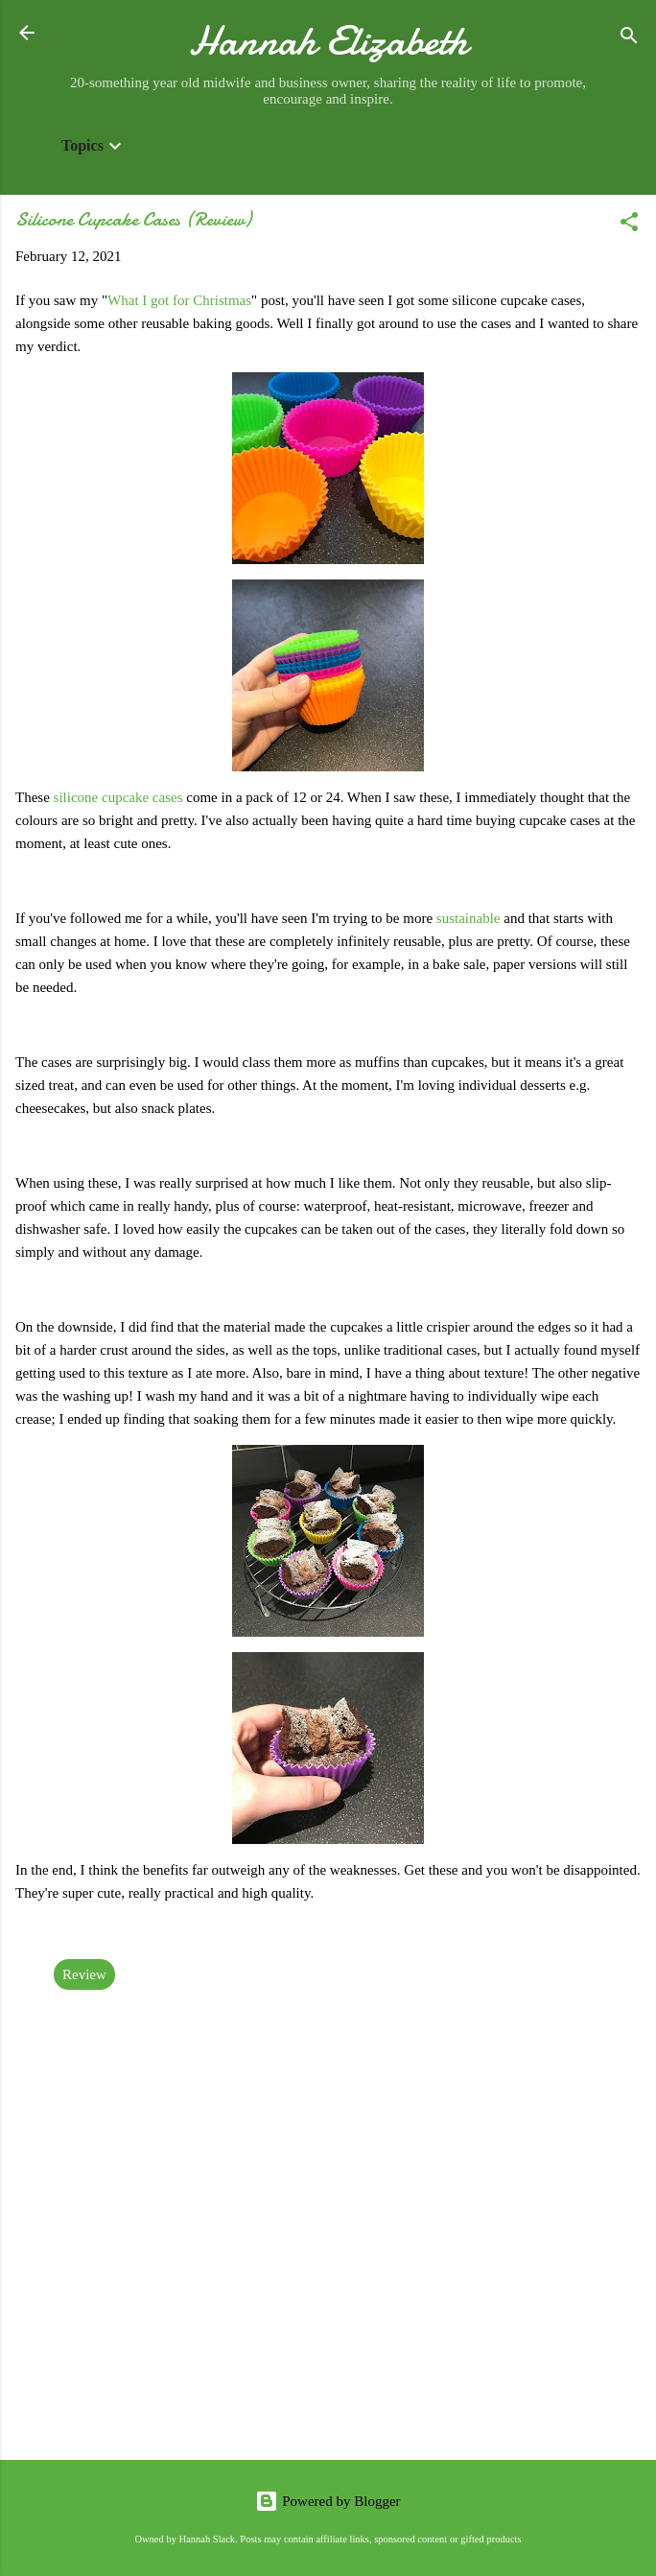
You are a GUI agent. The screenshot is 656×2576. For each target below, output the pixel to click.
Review (84, 1974)
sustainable (470, 918)
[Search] (629, 39)
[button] (629, 225)
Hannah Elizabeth (328, 40)
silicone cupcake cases (118, 797)
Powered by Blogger (327, 2501)
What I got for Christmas (179, 300)
